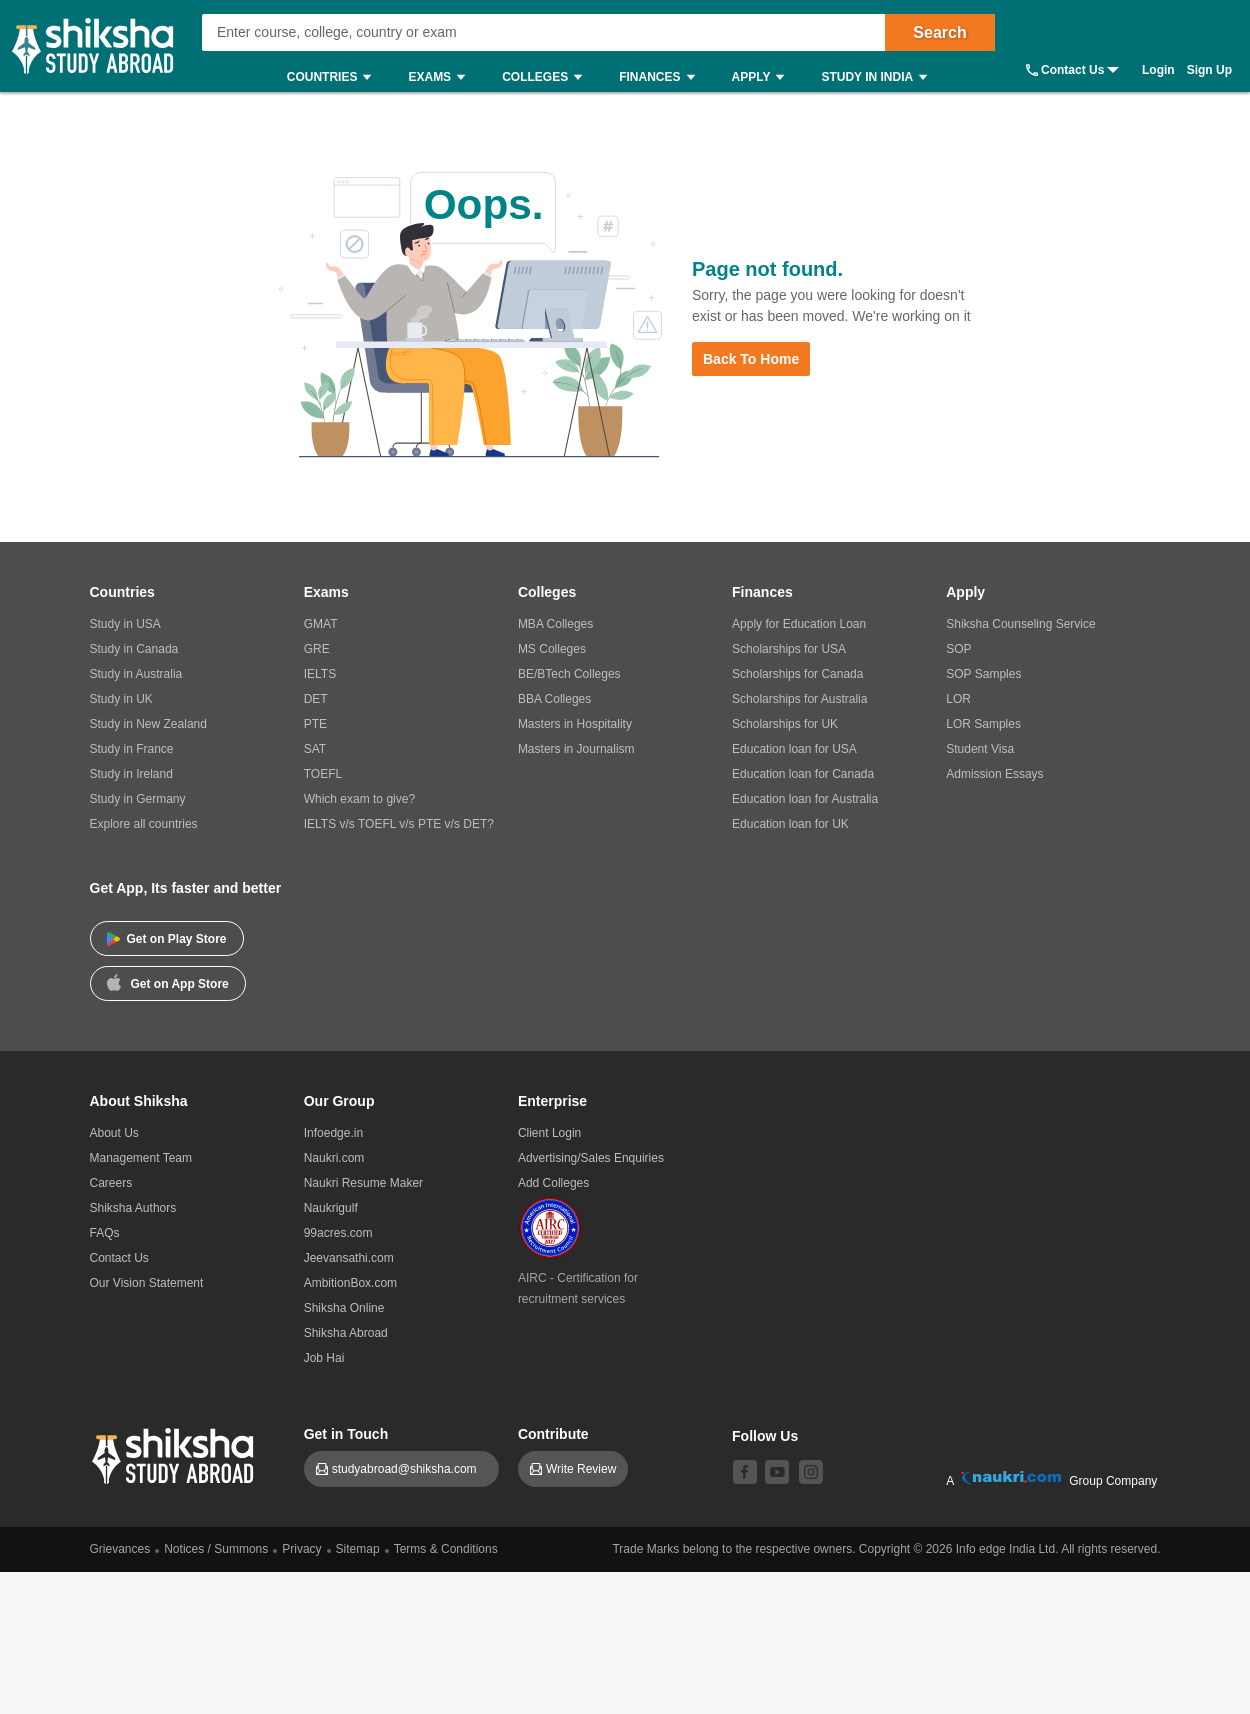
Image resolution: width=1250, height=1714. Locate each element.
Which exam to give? (359, 799)
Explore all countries (144, 824)
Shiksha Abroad (346, 1333)
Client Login (549, 1133)
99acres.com (338, 1233)
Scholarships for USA (789, 649)
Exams (441, 77)
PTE (315, 724)
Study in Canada (134, 649)
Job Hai (324, 1358)
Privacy (301, 1549)
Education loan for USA (794, 749)
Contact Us (1072, 70)
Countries (334, 77)
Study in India (879, 77)
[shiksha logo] (175, 1453)
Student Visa (980, 749)
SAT (315, 749)
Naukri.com (334, 1158)
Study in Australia (136, 674)
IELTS (320, 674)
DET (316, 699)
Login (1158, 70)
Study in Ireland (131, 774)
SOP (958, 649)
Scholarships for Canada (797, 674)
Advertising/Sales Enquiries (591, 1158)
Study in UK (121, 699)
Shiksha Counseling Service (1020, 624)
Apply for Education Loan (799, 624)
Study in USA (125, 624)
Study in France (132, 749)
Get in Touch (346, 1434)
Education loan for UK (790, 824)
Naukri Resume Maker (363, 1183)
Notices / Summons (216, 1549)
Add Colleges (553, 1183)
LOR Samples (983, 724)
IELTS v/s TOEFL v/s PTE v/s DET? (399, 824)
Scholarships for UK (785, 724)
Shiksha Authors (133, 1208)
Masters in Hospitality (575, 724)
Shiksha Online (344, 1308)
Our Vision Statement (147, 1283)
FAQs (105, 1233)
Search (939, 32)
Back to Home (751, 359)
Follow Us (765, 1436)
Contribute (553, 1434)
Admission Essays (994, 774)
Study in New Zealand (148, 724)
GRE (317, 649)
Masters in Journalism (576, 749)
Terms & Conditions (446, 1549)
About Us (114, 1133)
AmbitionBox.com (350, 1283)
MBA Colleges (555, 624)
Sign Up (1209, 70)
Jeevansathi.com (349, 1258)
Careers (111, 1183)
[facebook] (745, 1472)
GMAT (321, 624)
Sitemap (358, 1549)
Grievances (120, 1549)
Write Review (581, 1469)
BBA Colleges (554, 699)
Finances (661, 77)
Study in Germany (138, 799)
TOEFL (323, 774)
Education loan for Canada (803, 774)
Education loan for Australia (805, 799)
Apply (763, 77)
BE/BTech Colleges (569, 674)
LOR (958, 699)
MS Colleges (552, 649)
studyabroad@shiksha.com (409, 1469)
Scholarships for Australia (799, 699)
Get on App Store (168, 982)
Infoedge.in (333, 1133)
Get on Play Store (167, 939)
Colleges (547, 77)
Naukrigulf (331, 1208)
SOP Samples (983, 674)
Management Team (141, 1158)
